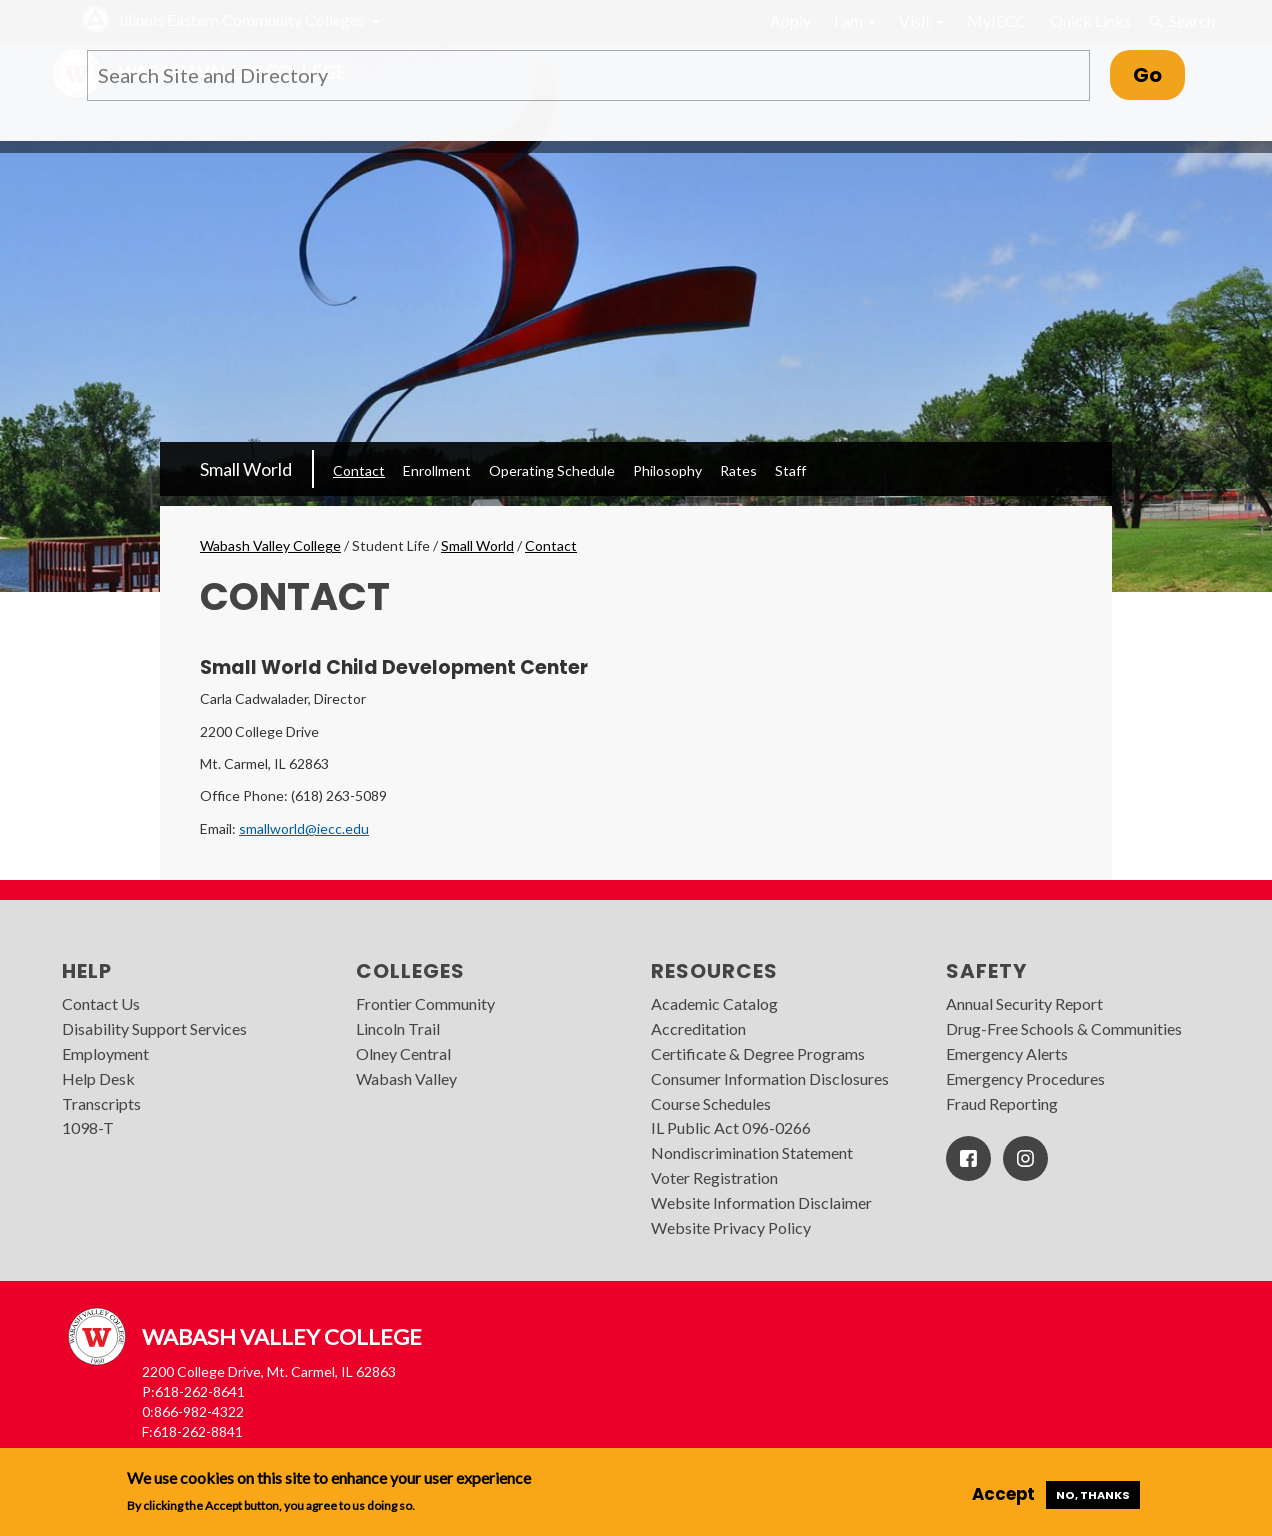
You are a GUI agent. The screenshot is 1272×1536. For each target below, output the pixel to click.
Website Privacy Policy (731, 1227)
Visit (921, 20)
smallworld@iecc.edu (304, 828)
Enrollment (437, 470)
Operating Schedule (552, 470)
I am (855, 20)
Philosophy (667, 470)
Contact (359, 470)
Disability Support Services (154, 1028)
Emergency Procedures (1025, 1078)
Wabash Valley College (270, 545)
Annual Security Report (1024, 1003)
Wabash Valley (406, 1078)
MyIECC (997, 20)
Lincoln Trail (398, 1028)
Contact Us (101, 1003)
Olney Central (403, 1053)
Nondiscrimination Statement (752, 1152)
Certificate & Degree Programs (758, 1053)
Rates (738, 470)
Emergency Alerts (1007, 1053)
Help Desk (98, 1078)
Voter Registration (714, 1177)
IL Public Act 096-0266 (731, 1127)
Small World (246, 469)
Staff (790, 470)
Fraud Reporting (1002, 1103)
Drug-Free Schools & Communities (1064, 1028)
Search (1182, 21)
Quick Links (1090, 20)
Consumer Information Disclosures (770, 1078)
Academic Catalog (714, 1003)
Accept (1003, 1494)
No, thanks (1093, 1495)
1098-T (88, 1127)
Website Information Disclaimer (761, 1202)
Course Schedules (711, 1103)
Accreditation (698, 1028)
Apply (790, 20)
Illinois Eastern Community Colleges (242, 19)
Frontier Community (425, 1003)
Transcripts (101, 1103)
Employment (105, 1053)
